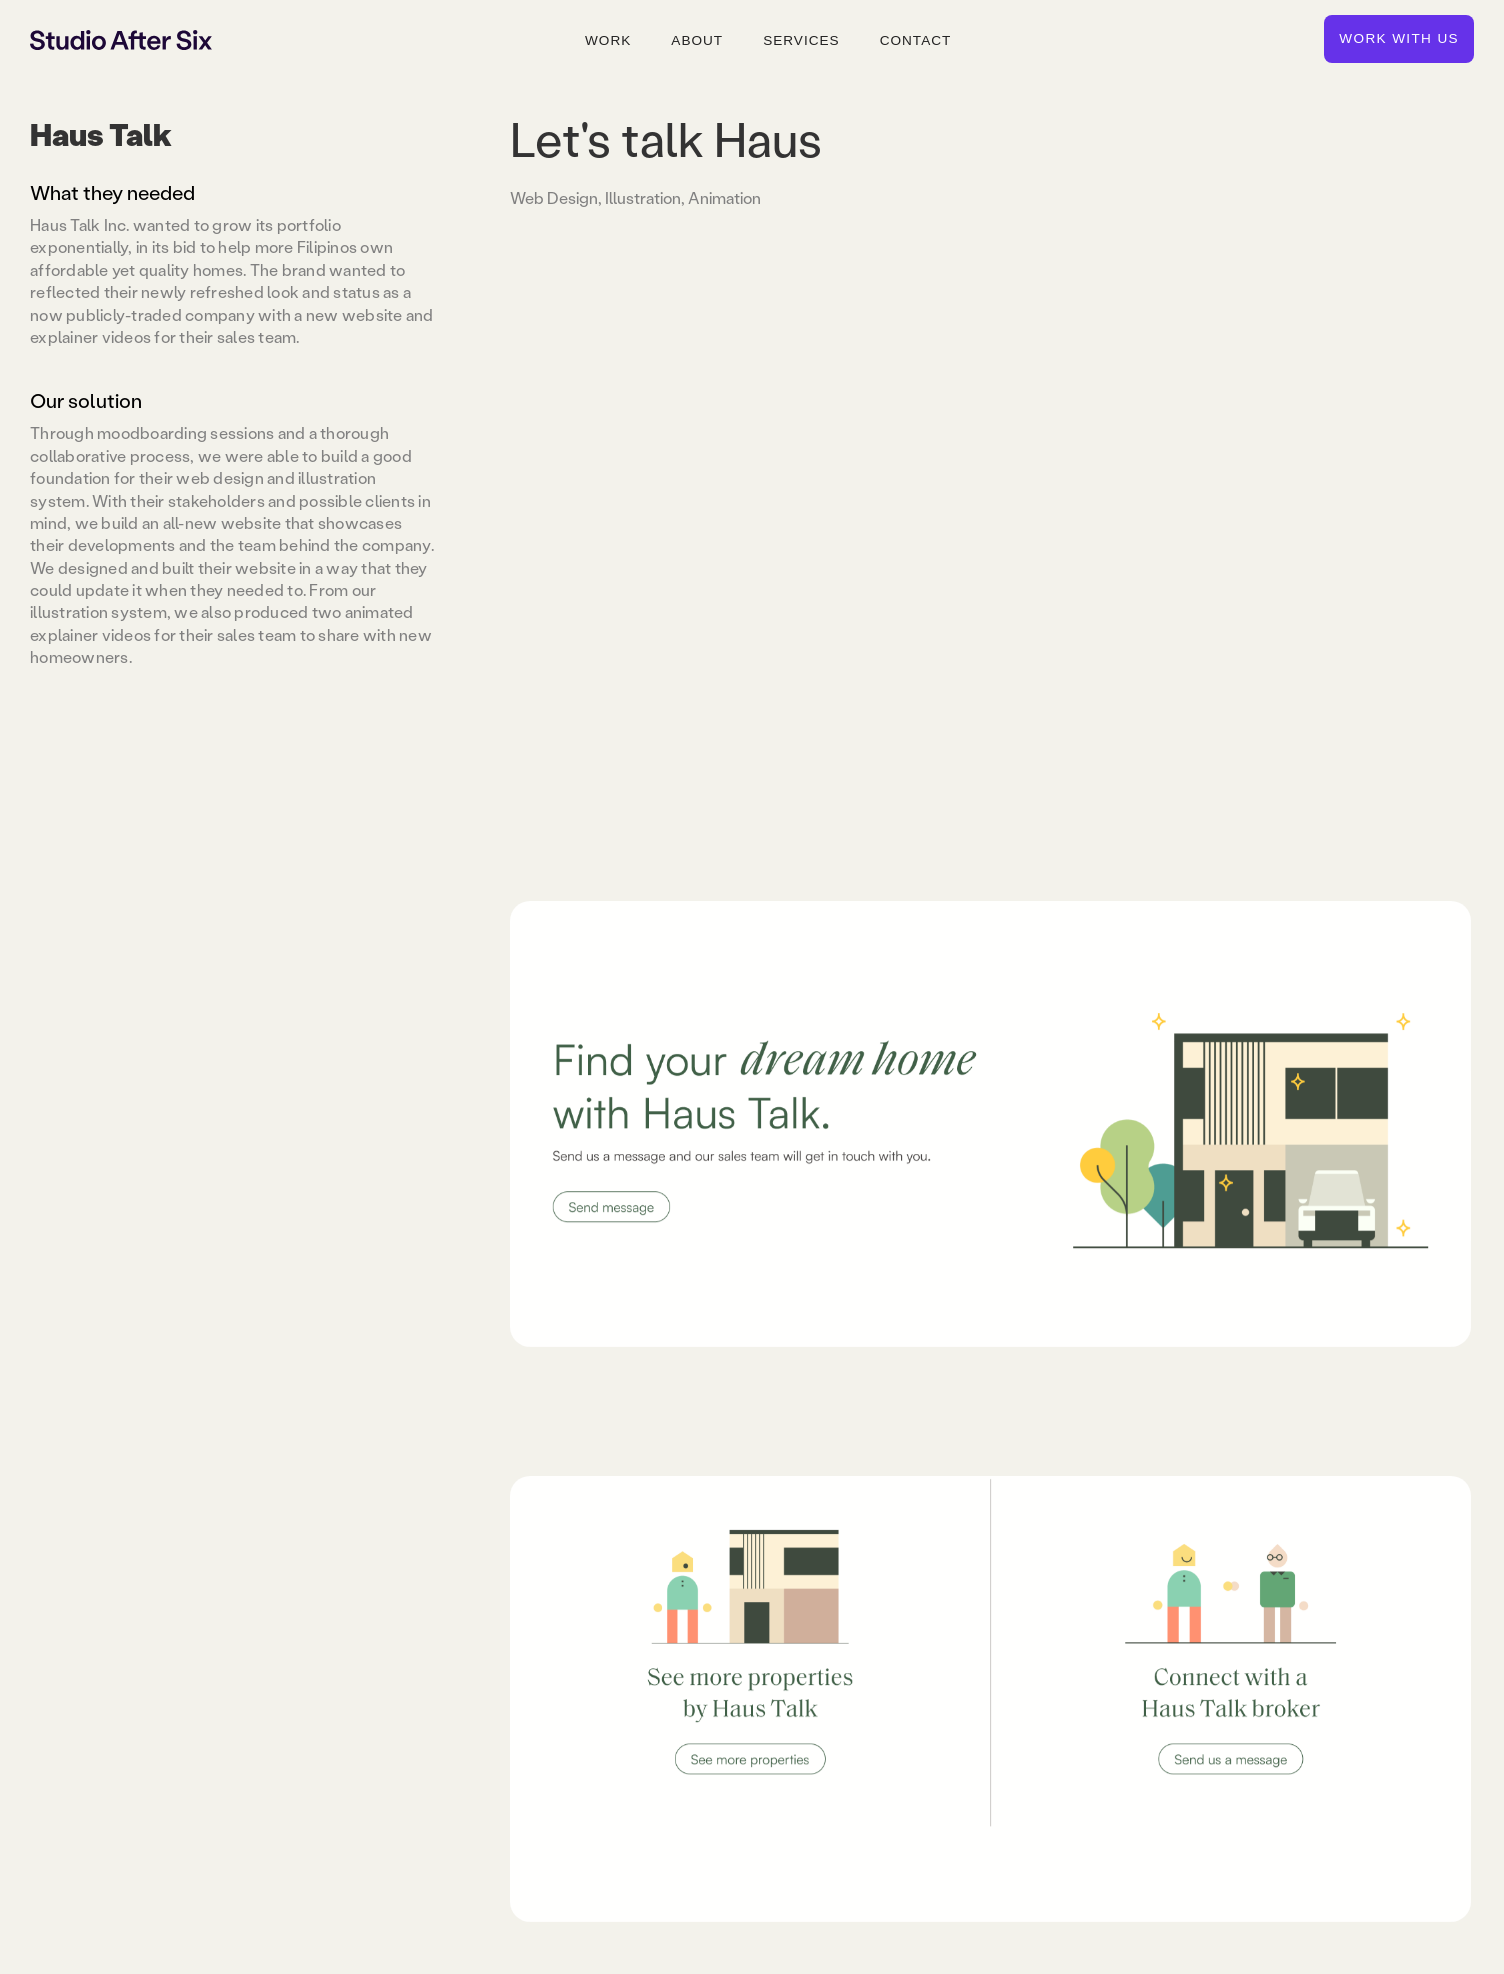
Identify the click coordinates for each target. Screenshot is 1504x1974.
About (697, 40)
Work (608, 40)
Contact (916, 40)
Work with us (1399, 38)
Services (801, 40)
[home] (121, 38)
